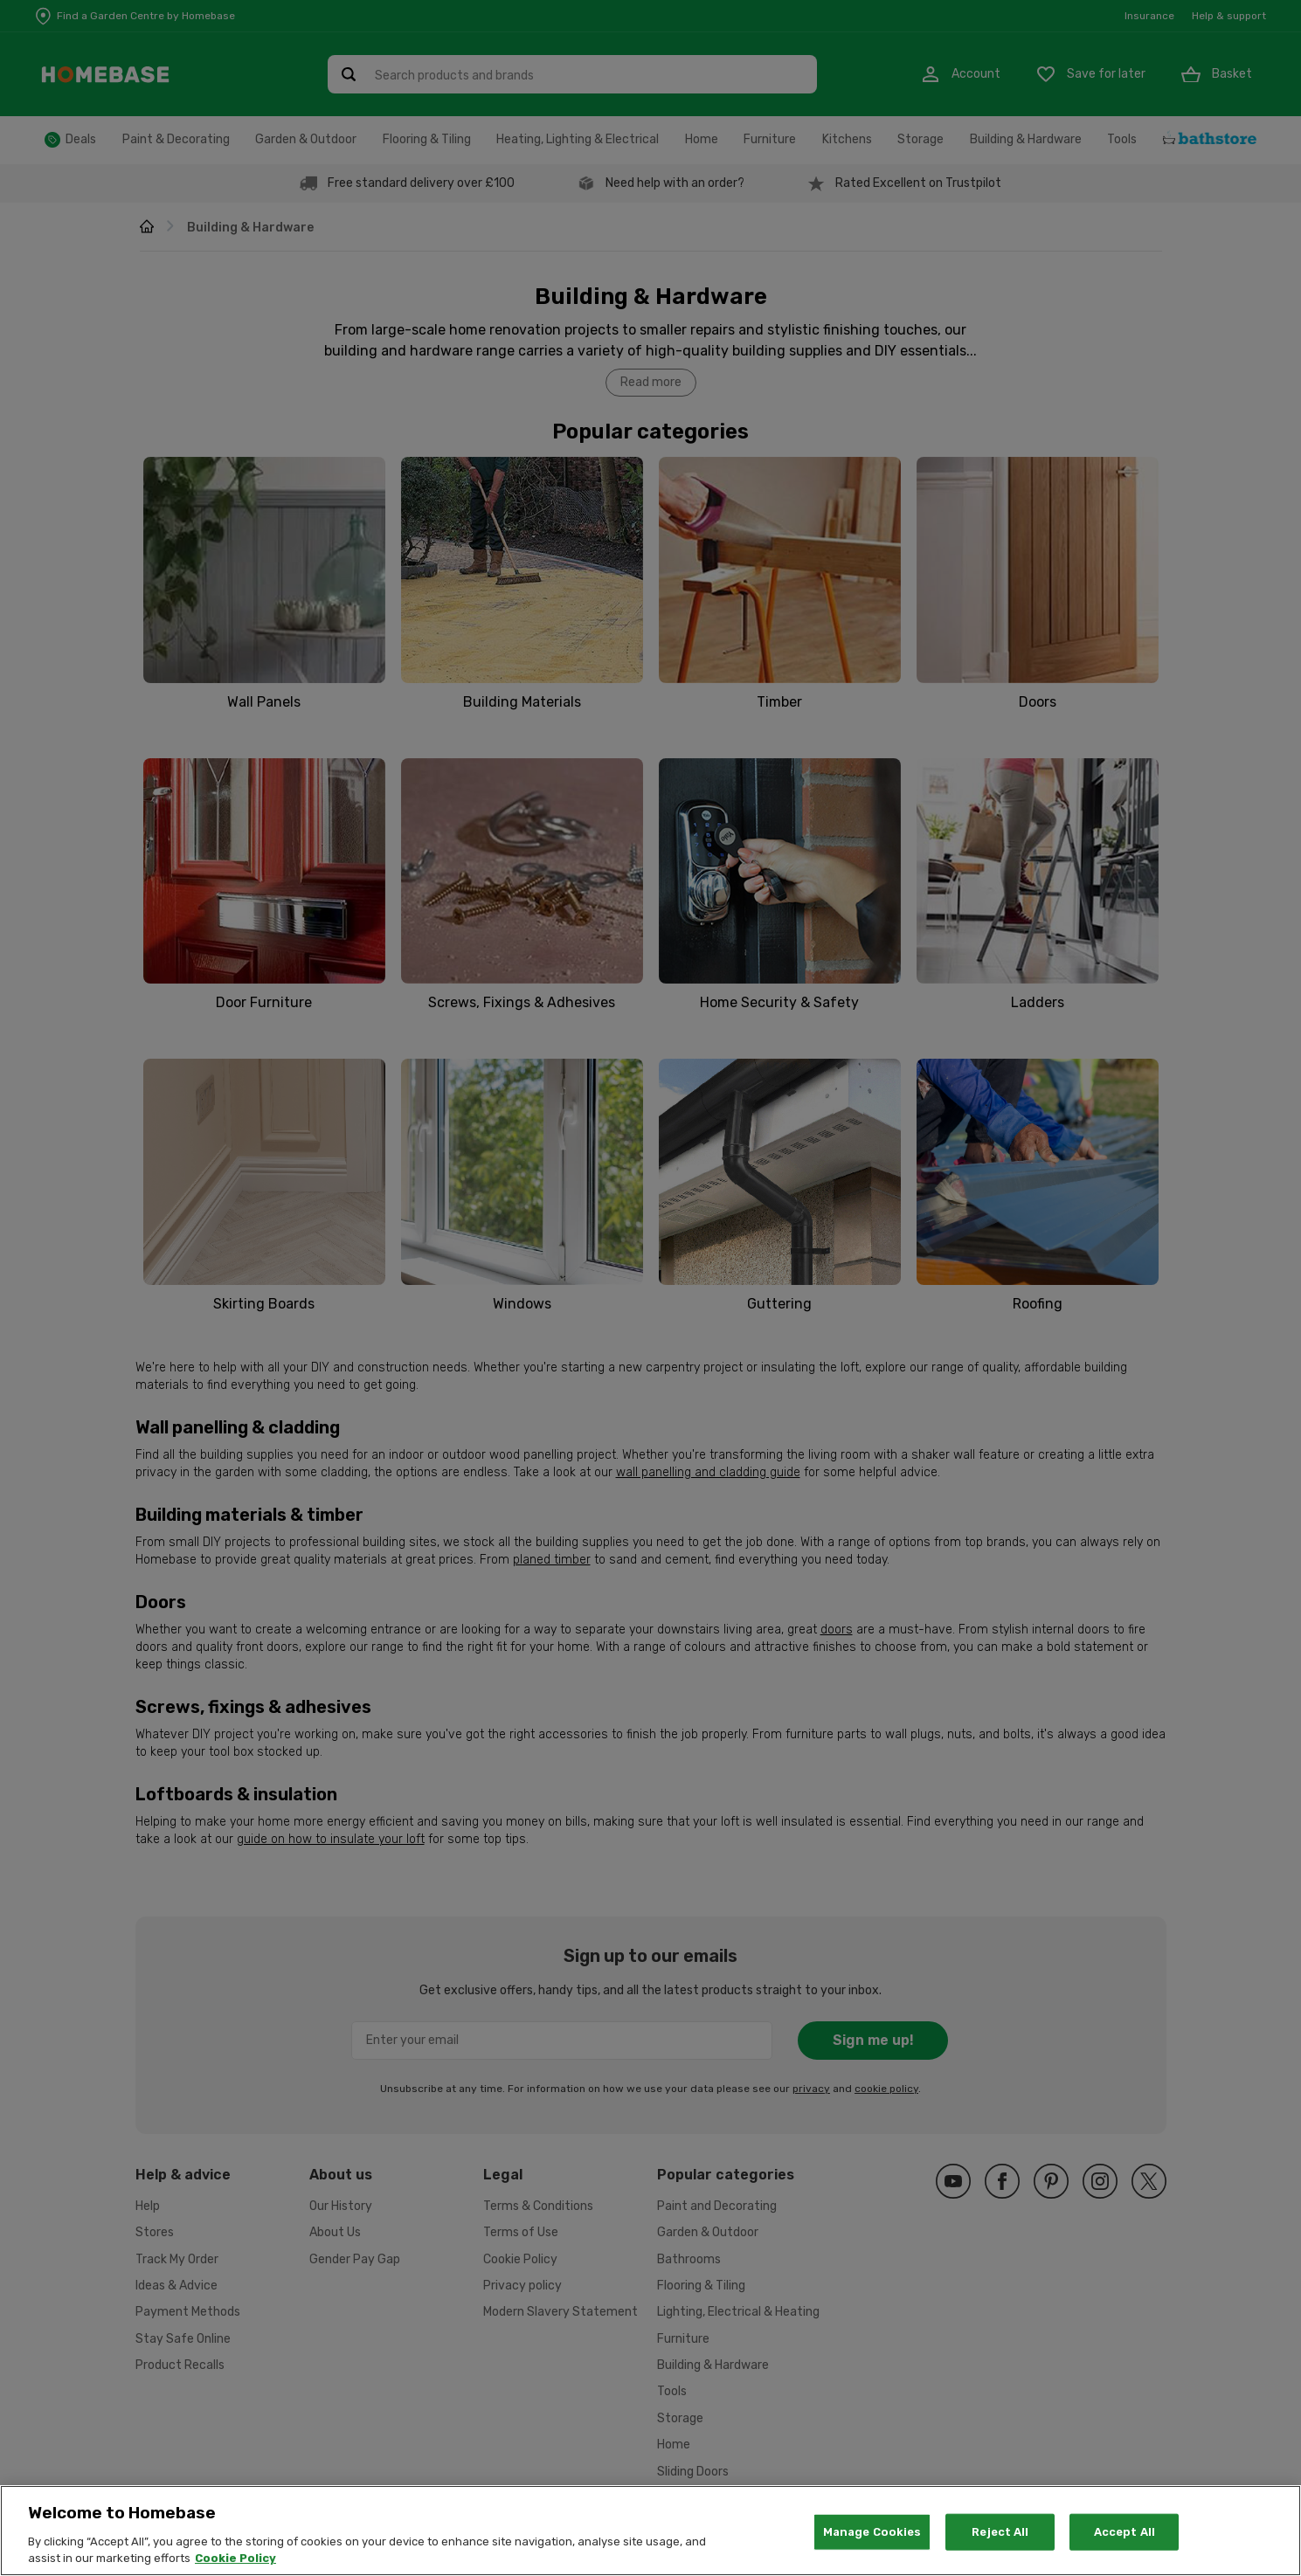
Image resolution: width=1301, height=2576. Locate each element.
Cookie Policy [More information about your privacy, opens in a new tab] (235, 2568)
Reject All (1000, 2541)
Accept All (1124, 2541)
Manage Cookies (872, 2541)
